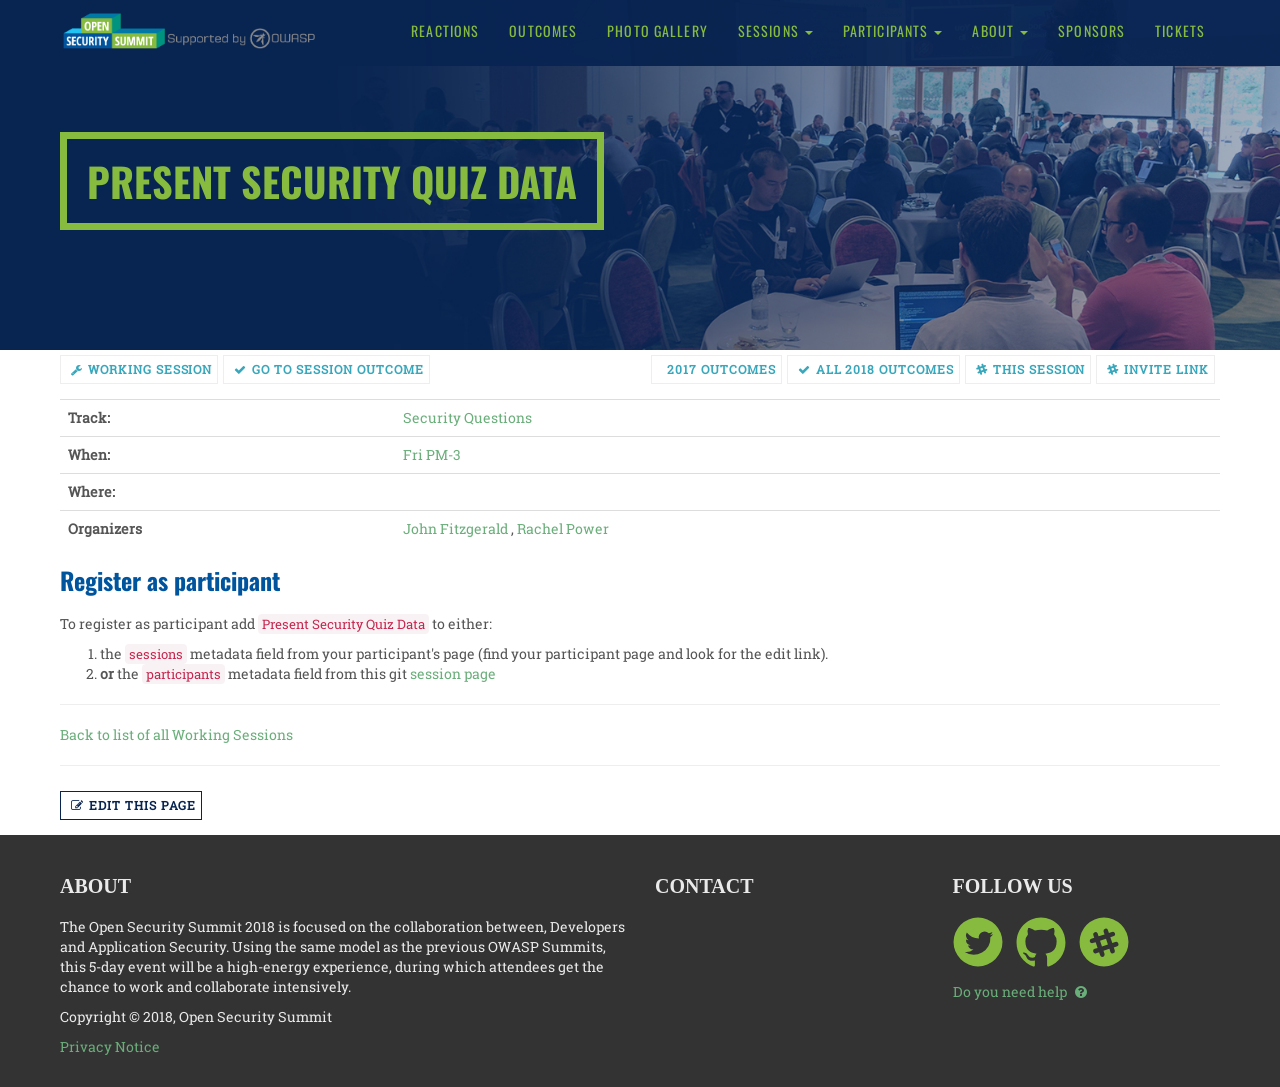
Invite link (1158, 369)
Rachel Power (563, 528)
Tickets (1180, 30)
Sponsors (1091, 30)
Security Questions (467, 417)
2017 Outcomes (721, 369)
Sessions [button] (775, 30)
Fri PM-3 (432, 454)
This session (1031, 369)
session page (453, 673)
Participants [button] (893, 30)
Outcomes (543, 30)
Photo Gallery (657, 30)
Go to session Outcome (328, 369)
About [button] (1000, 30)
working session (141, 369)
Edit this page (133, 805)
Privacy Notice (110, 1046)
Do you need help (1020, 991)
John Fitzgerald (455, 528)
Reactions (445, 30)
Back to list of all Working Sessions (176, 734)
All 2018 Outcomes (876, 369)
